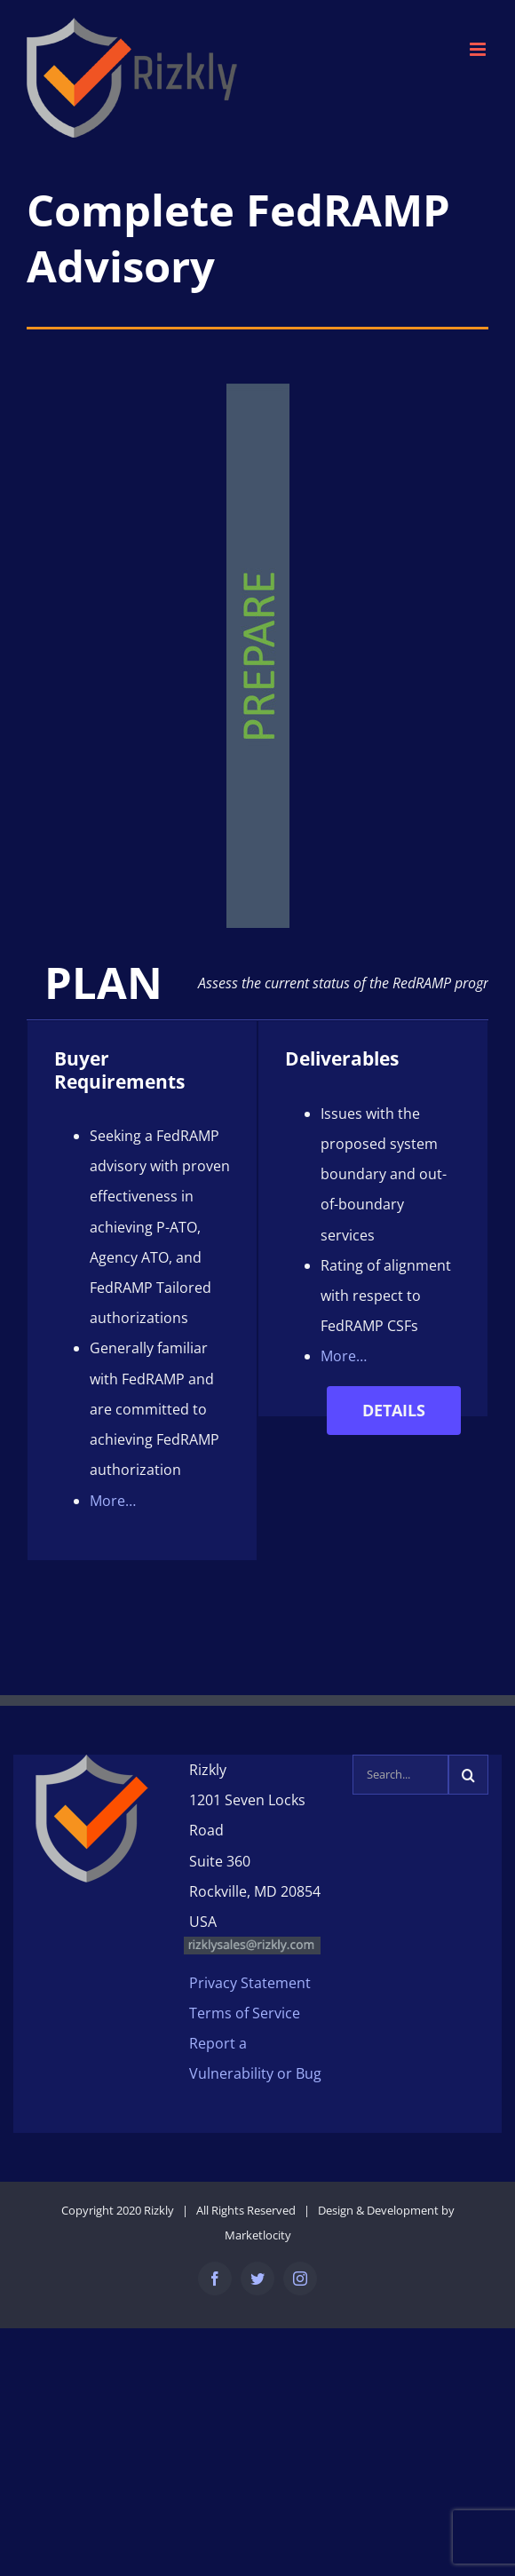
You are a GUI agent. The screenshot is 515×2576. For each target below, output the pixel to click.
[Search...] (400, 1772)
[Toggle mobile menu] (479, 49)
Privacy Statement (250, 1980)
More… (113, 1498)
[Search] (468, 1772)
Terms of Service (244, 2010)
